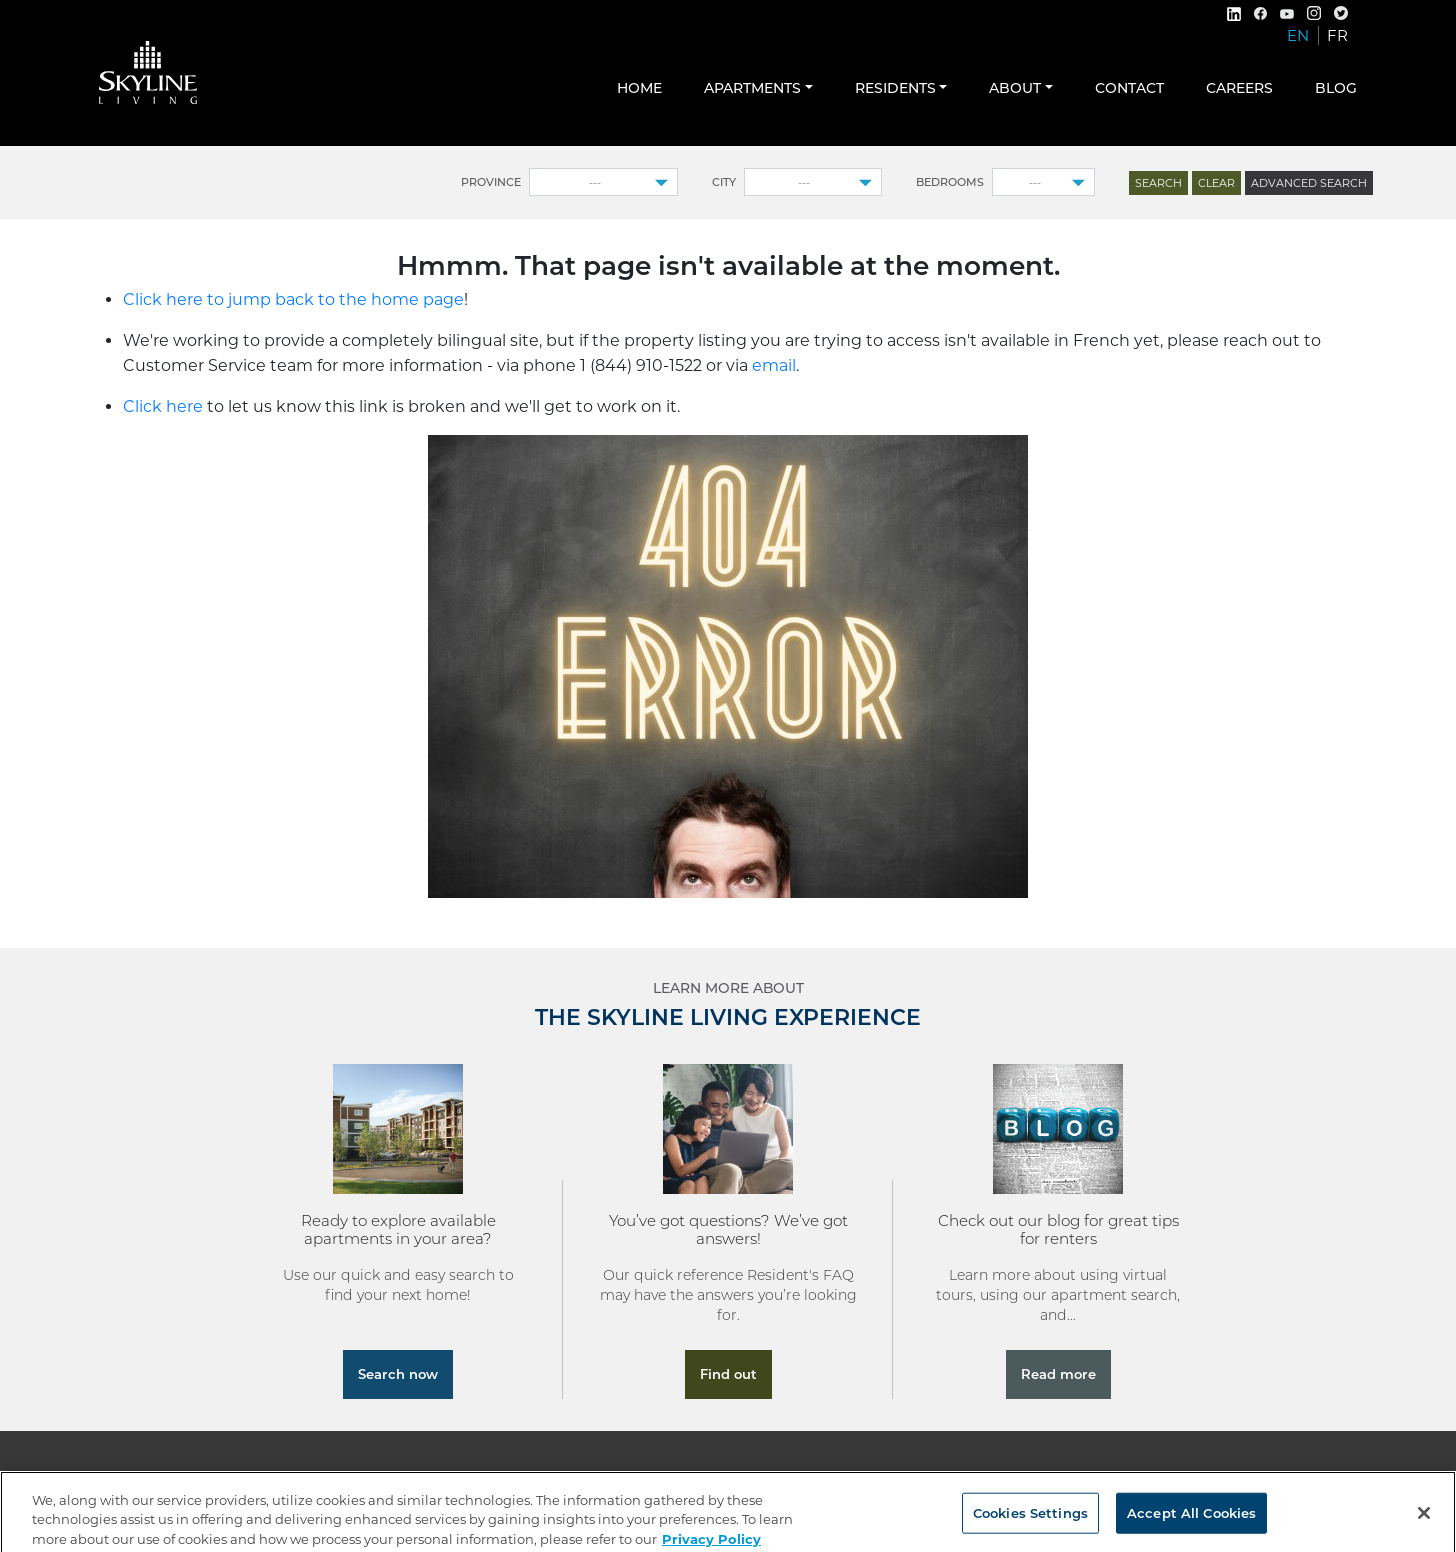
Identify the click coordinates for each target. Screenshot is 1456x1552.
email (774, 365)
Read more (1058, 1374)
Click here (163, 406)
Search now (398, 1374)
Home (639, 88)
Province (491, 182)
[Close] (1424, 1521)
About (1015, 88)
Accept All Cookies (1191, 1521)
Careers (1239, 88)
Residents (895, 88)
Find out (728, 1374)
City (724, 182)
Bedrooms (950, 182)
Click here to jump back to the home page (293, 299)
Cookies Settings (1030, 1521)
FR (1337, 35)
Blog (1336, 88)
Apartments (752, 88)
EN (1298, 35)
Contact (1129, 88)
